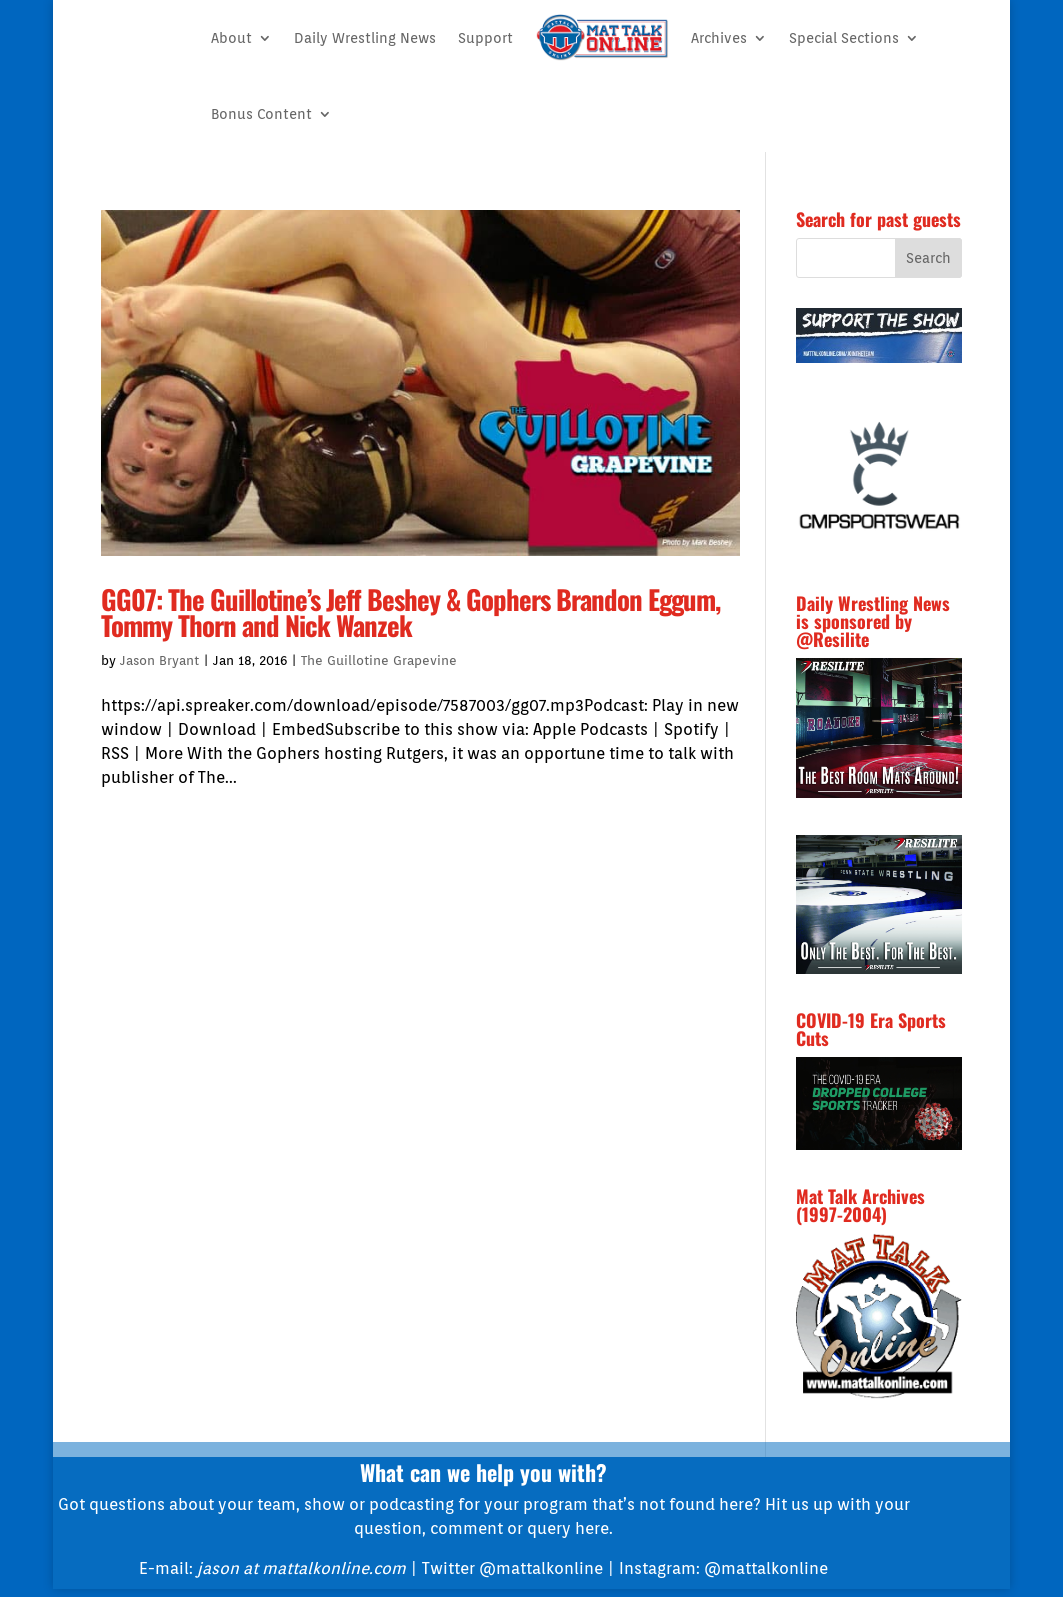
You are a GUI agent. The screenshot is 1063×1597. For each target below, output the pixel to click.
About (231, 38)
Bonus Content (261, 114)
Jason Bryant (159, 660)
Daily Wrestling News (365, 38)
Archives (719, 38)
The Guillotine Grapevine (379, 660)
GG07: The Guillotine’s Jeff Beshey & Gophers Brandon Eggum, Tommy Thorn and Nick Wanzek (410, 612)
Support (485, 38)
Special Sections (844, 38)
